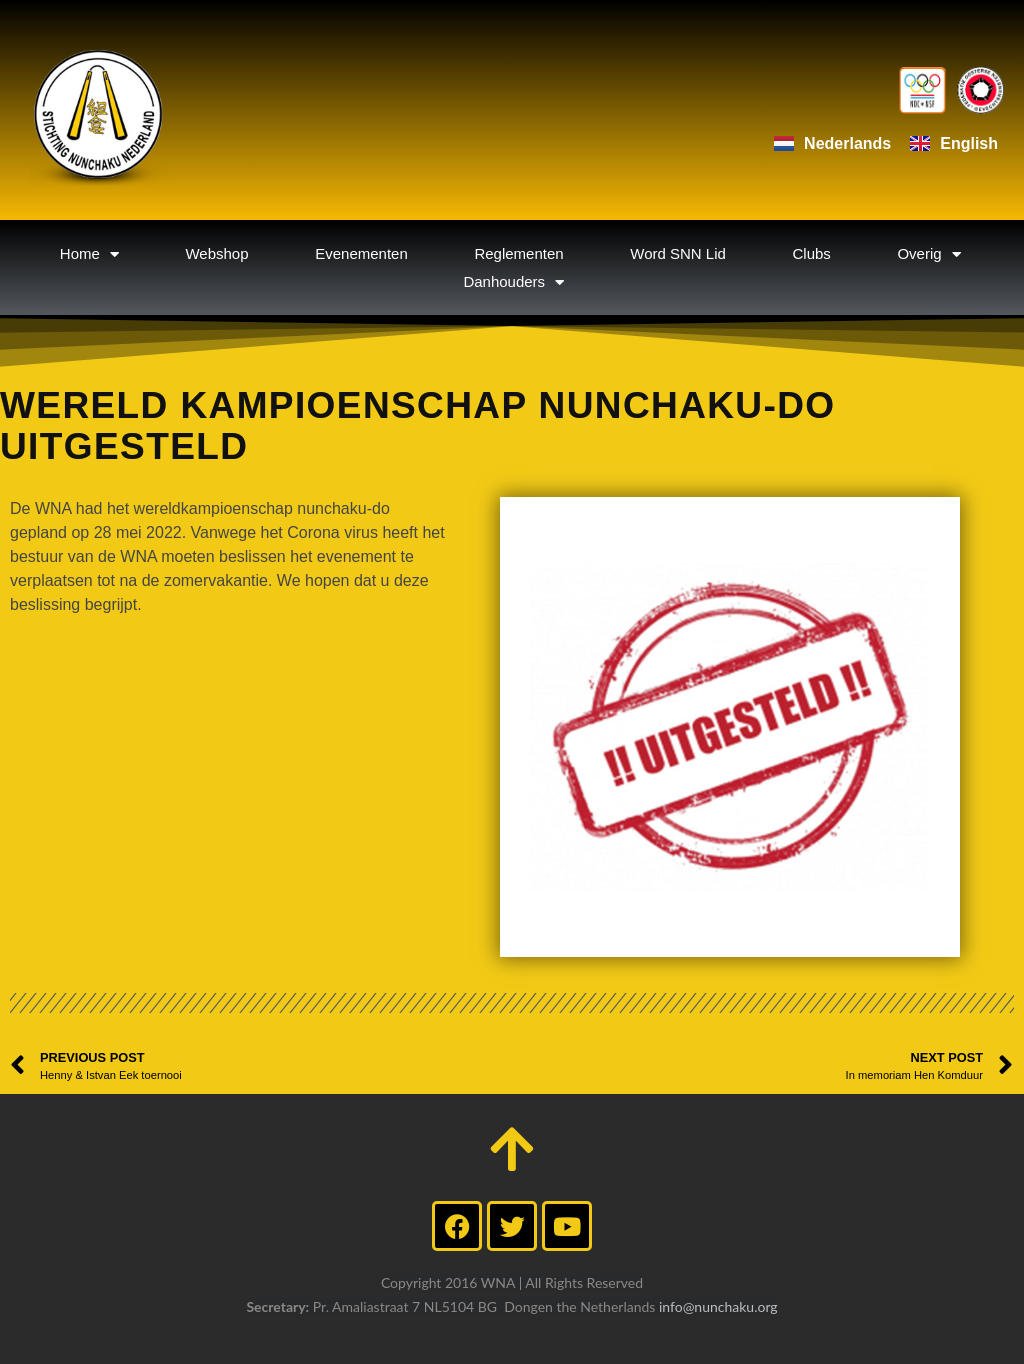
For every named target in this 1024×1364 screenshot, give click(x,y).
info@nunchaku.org (718, 1306)
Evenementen (361, 253)
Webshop (216, 253)
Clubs (811, 253)
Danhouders (513, 282)
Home (89, 254)
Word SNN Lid (678, 253)
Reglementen (518, 253)
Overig (928, 254)
